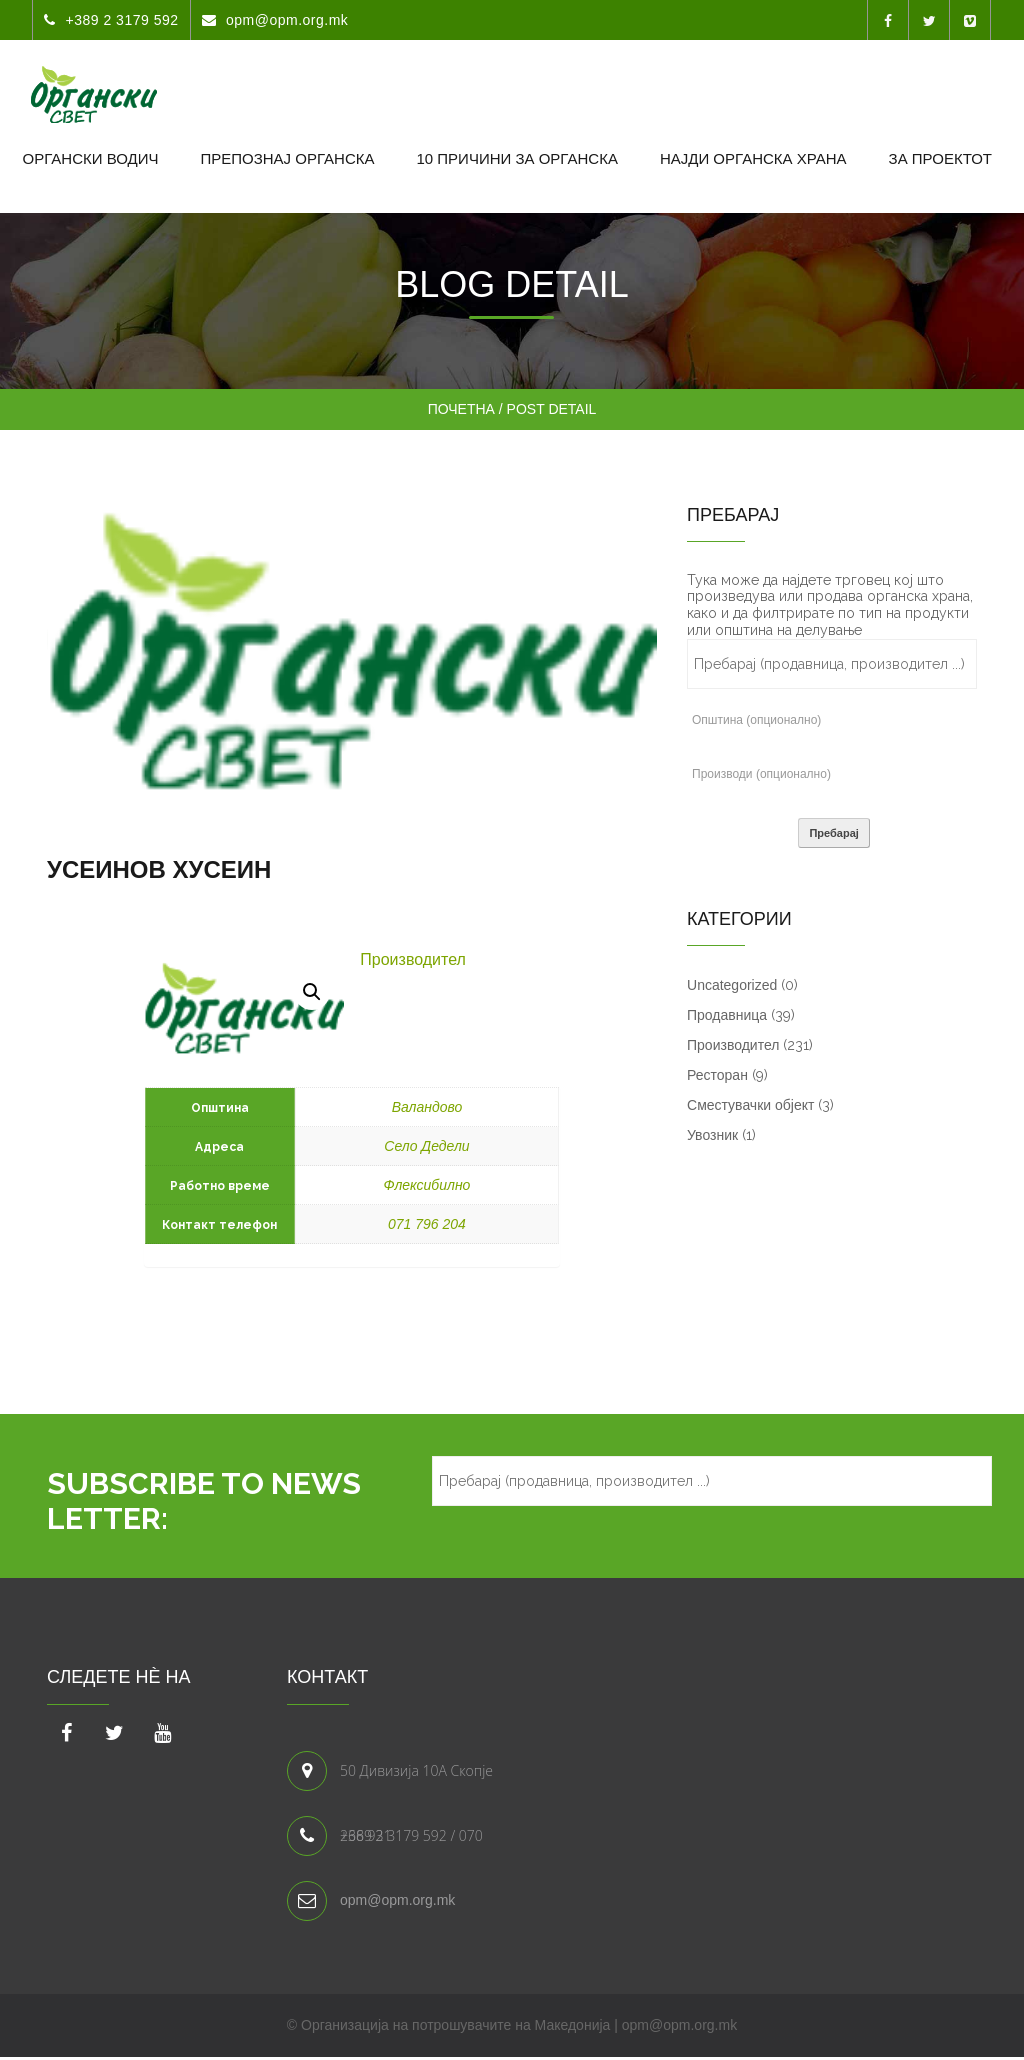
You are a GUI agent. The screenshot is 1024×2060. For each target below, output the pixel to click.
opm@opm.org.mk (397, 1900)
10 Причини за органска (516, 158)
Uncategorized (732, 985)
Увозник (712, 1135)
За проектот (940, 158)
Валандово (427, 1107)
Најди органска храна (753, 158)
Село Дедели (426, 1146)
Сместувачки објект (750, 1105)
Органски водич (91, 158)
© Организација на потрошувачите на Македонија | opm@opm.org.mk (512, 2025)
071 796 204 (427, 1224)
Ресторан (717, 1075)
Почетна (461, 409)
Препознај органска (287, 158)
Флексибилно (427, 1185)
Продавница (727, 1015)
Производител (413, 959)
